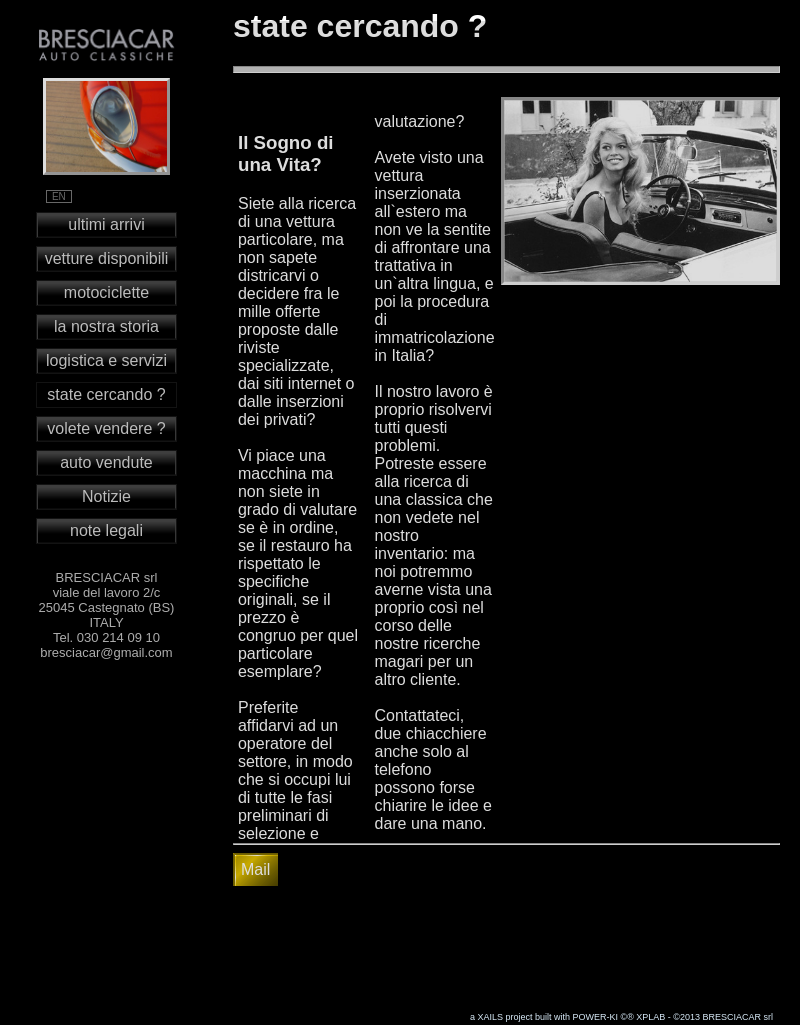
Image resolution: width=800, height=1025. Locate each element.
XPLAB (650, 1017)
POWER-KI (596, 1017)
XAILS (490, 1017)
